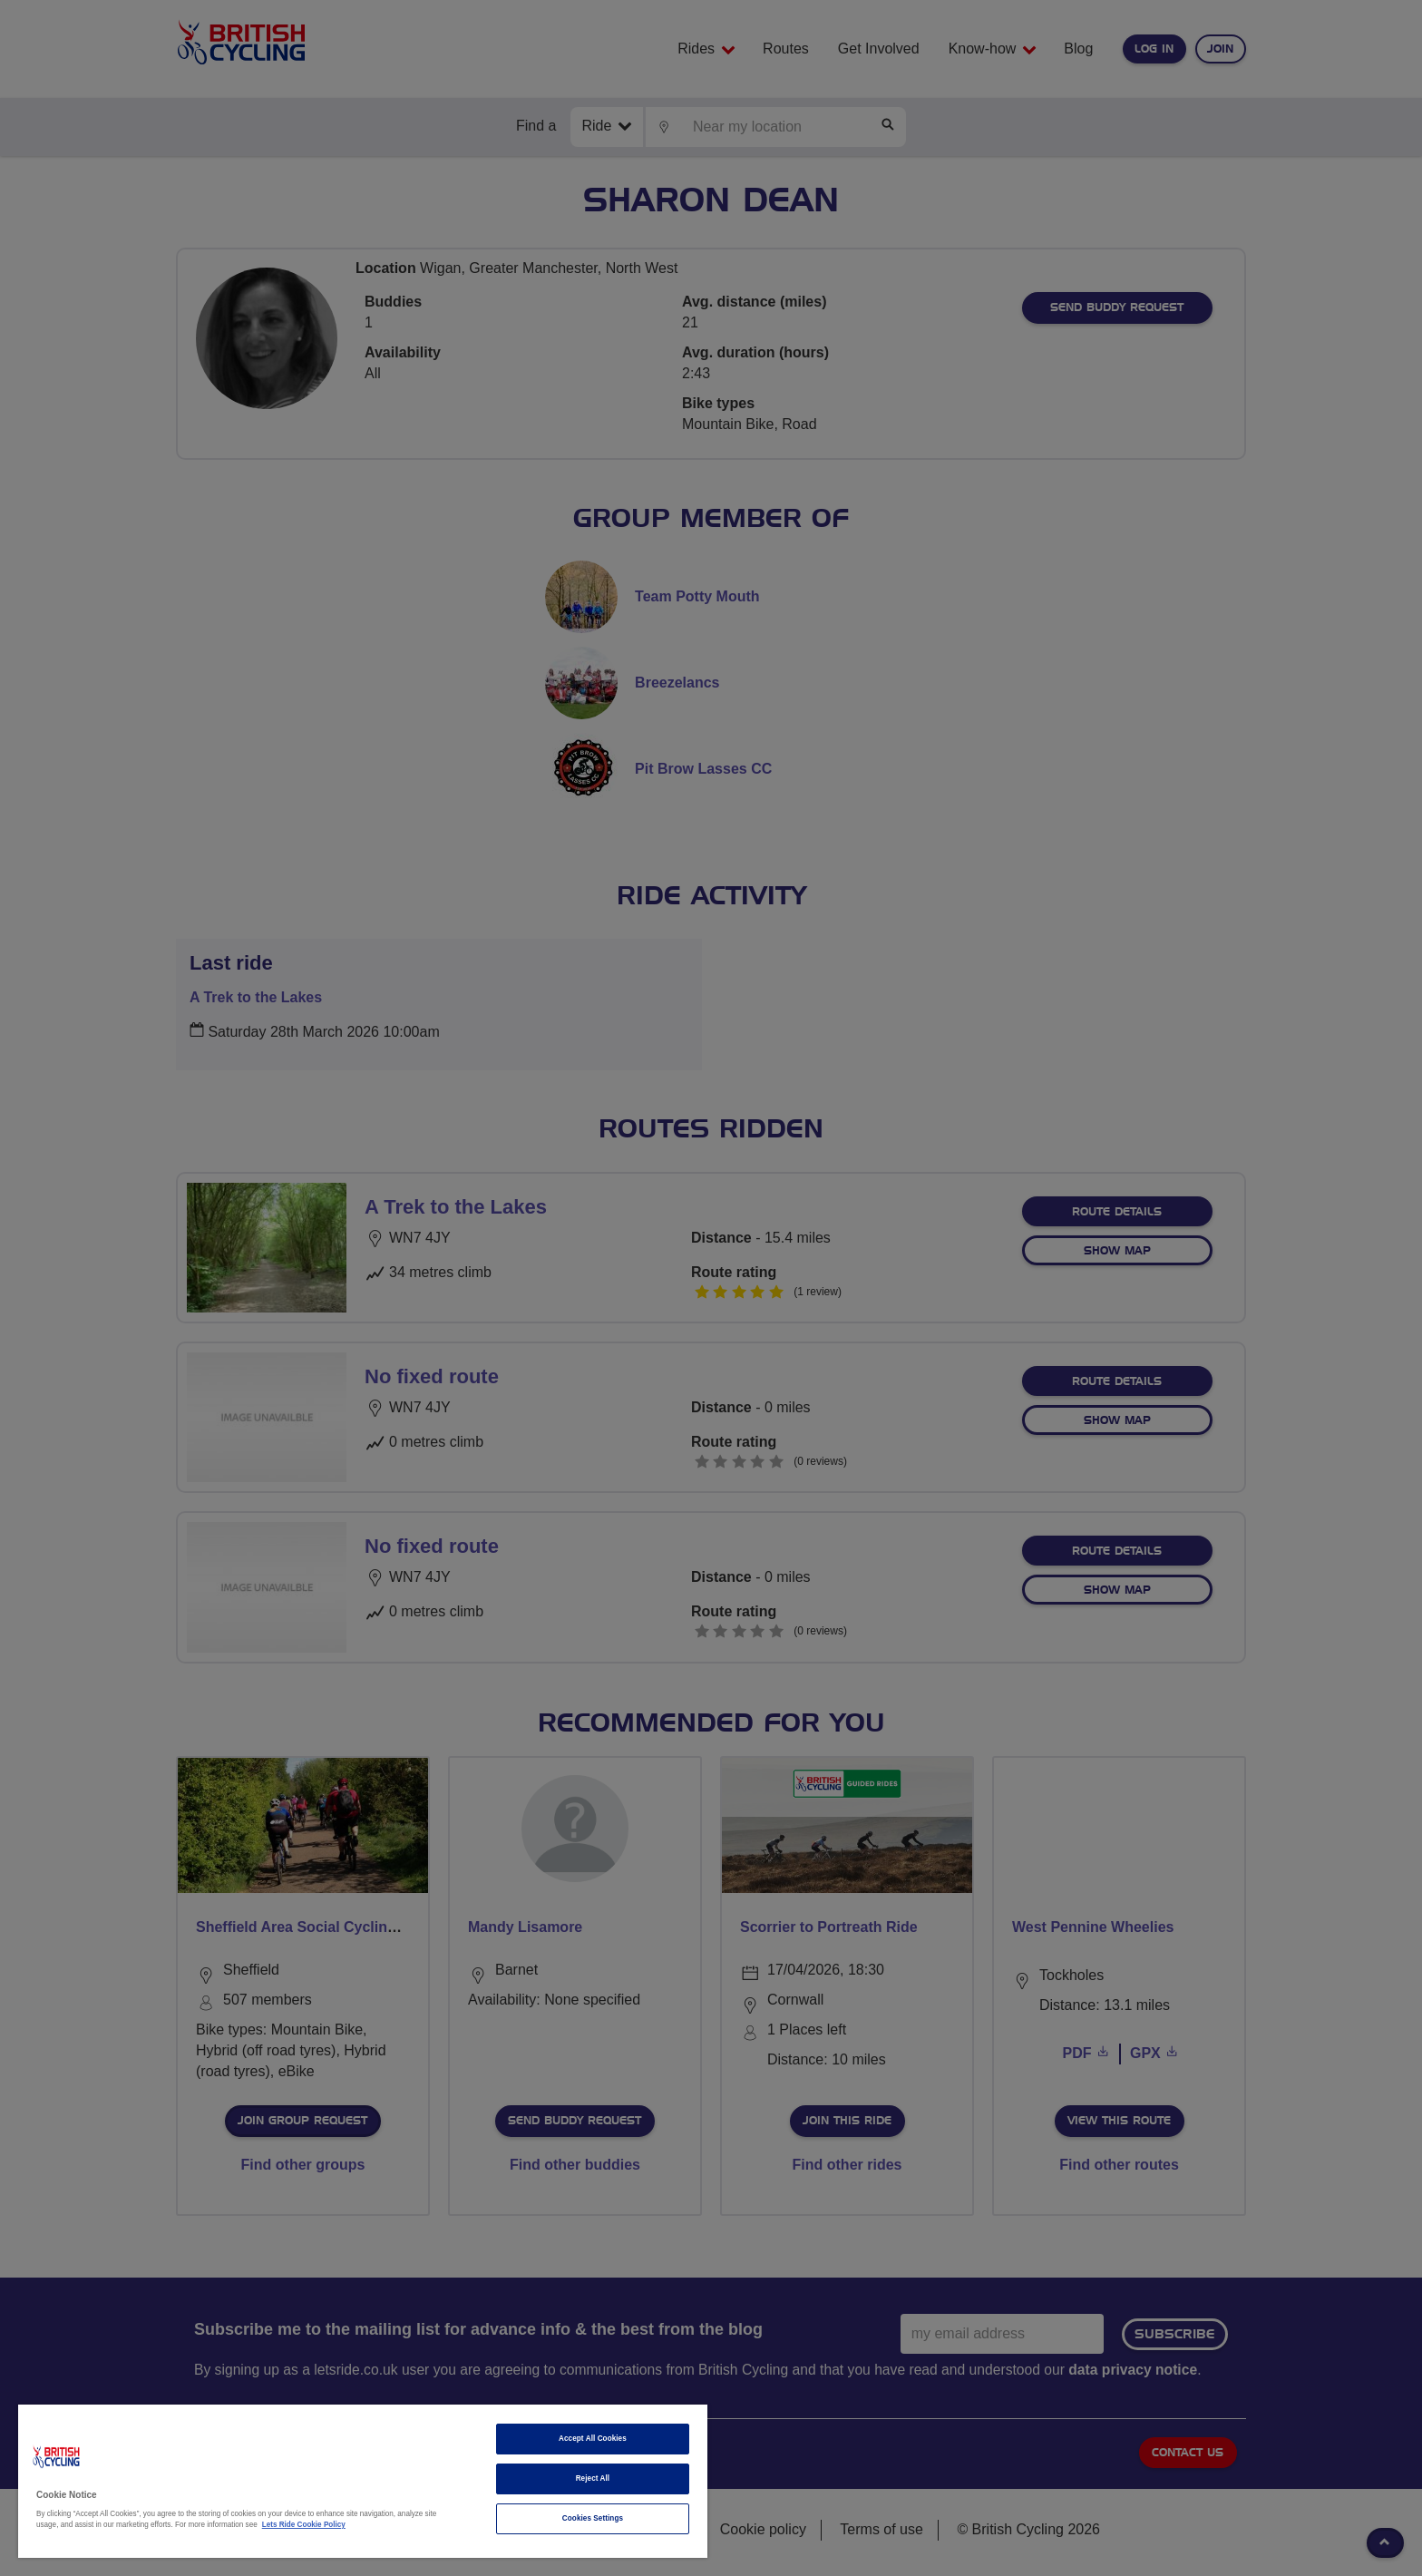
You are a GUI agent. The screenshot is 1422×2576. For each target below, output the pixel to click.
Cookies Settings (592, 2518)
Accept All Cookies (593, 2439)
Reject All (593, 2478)
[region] (362, 2481)
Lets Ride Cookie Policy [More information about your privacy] (304, 2525)
